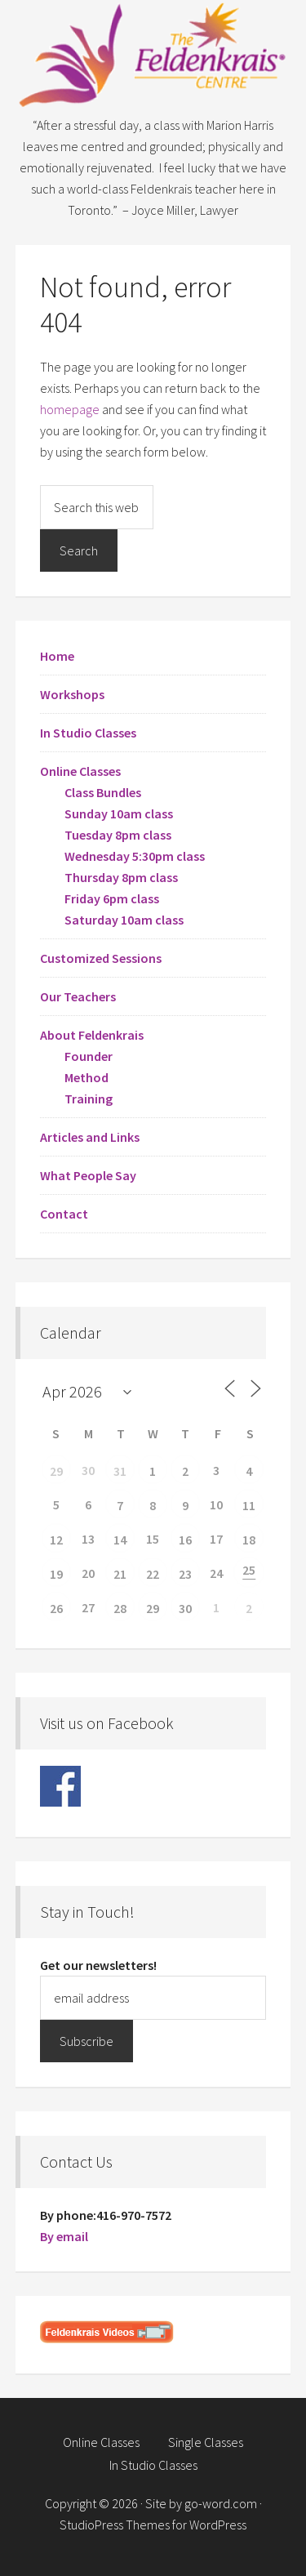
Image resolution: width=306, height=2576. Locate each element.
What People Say (88, 1175)
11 (248, 1505)
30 (185, 1608)
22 (152, 1574)
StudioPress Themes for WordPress (153, 2524)
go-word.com (220, 2503)
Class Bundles (102, 792)
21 (119, 1574)
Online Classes (80, 771)
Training (88, 1098)
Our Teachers (78, 996)
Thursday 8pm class (121, 877)
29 (56, 1471)
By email (64, 2236)
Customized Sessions (101, 958)
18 (248, 1539)
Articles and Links (90, 1137)
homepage (70, 409)
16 (185, 1539)
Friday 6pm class (111, 898)
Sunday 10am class (118, 813)
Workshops (72, 694)
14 (119, 1539)
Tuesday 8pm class (117, 835)
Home (57, 656)
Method (86, 1077)
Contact (64, 1214)
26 (56, 1608)
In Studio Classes (88, 732)
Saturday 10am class (124, 919)
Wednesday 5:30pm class (134, 856)
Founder (88, 1056)
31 (119, 1471)
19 (56, 1574)
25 (248, 1570)
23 (185, 1574)
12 (56, 1539)
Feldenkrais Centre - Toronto (153, 57)
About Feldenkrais (92, 1035)
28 (119, 1608)
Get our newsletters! (98, 1965)
